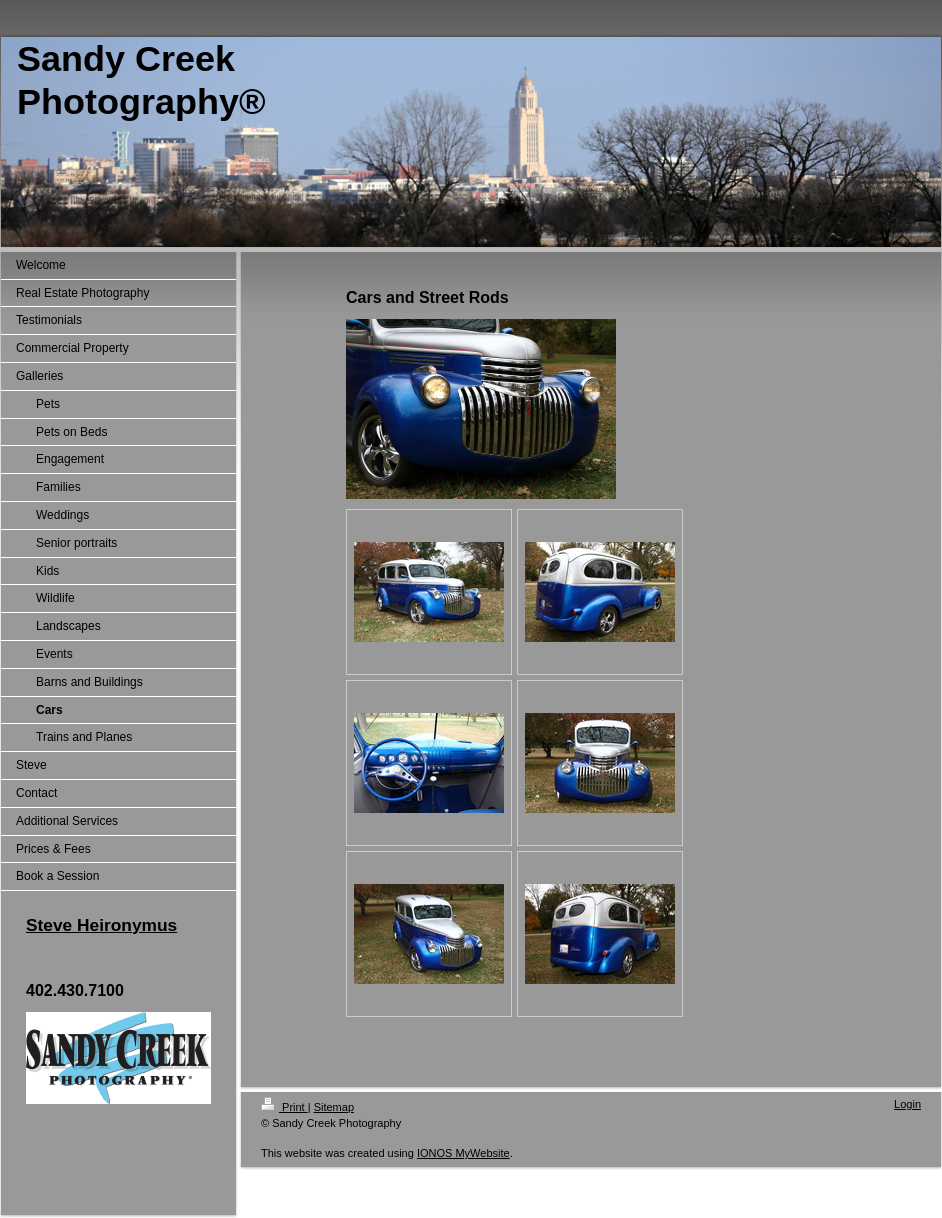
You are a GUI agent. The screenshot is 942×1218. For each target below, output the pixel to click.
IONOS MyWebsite (463, 1153)
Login (907, 1104)
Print (284, 1107)
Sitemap (334, 1107)
